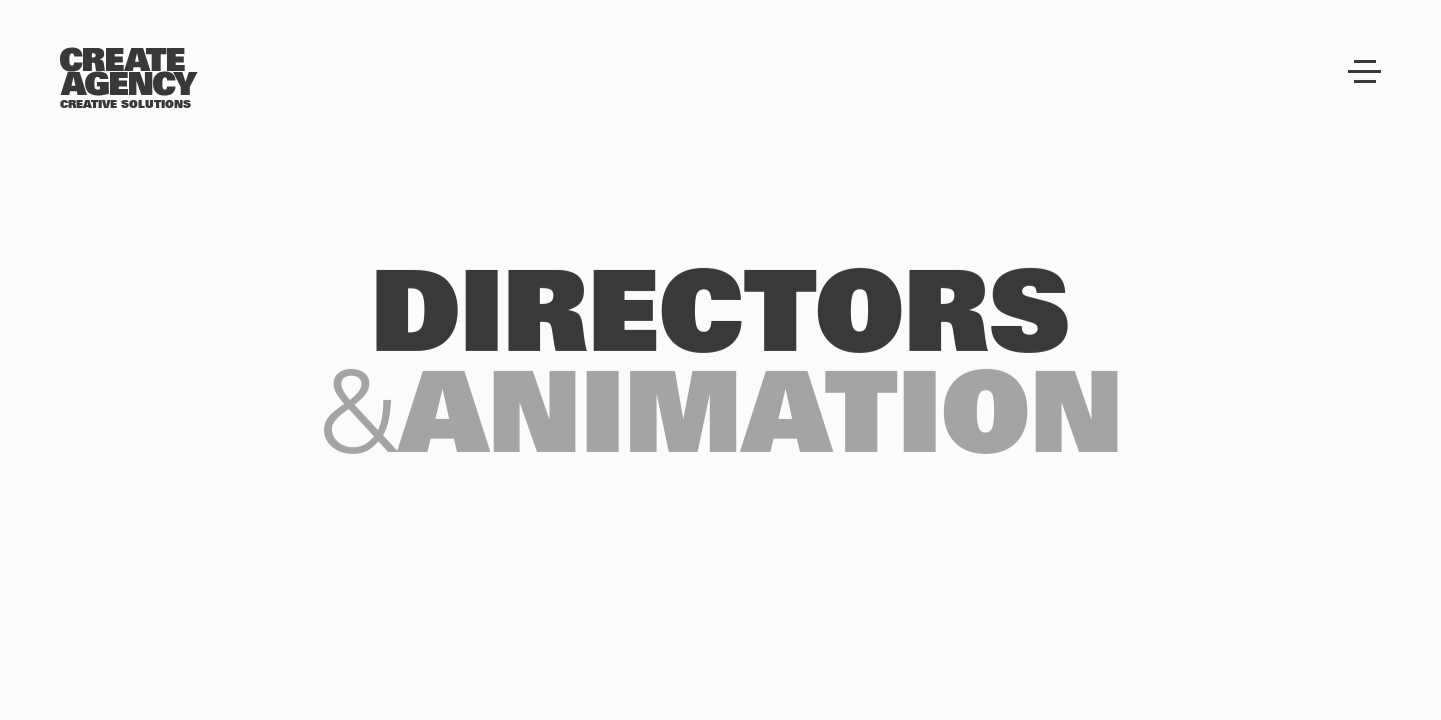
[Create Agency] (129, 71)
